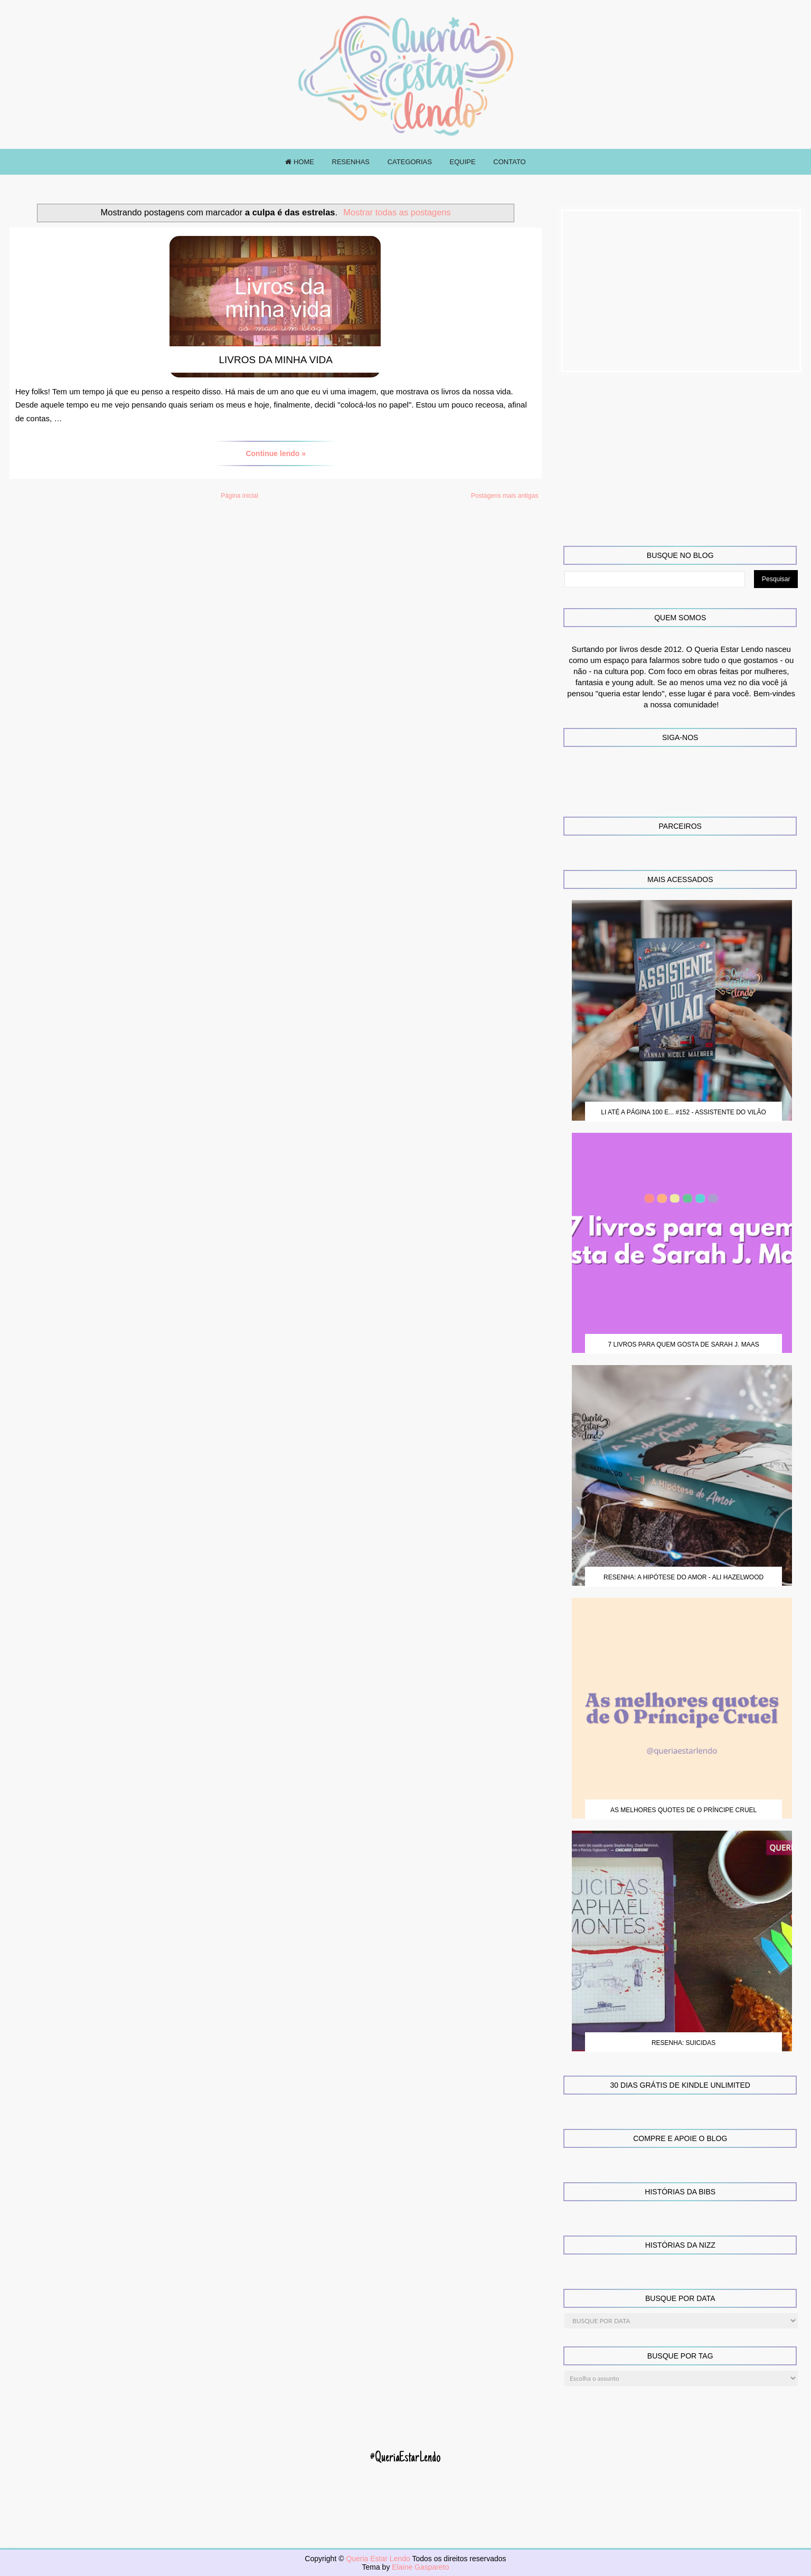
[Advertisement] (681, 291)
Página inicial (239, 495)
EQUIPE (463, 162)
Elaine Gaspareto (420, 2567)
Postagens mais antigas (504, 495)
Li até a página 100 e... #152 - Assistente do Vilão (683, 1112)
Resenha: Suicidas (683, 2043)
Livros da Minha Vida (276, 359)
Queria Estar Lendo (379, 2558)
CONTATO (509, 162)
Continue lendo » (276, 453)
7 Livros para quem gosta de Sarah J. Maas (683, 1344)
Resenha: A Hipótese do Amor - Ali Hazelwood (683, 1577)
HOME (299, 162)
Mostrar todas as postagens (397, 212)
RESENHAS (351, 162)
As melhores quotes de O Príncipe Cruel (683, 1810)
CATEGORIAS (410, 162)
